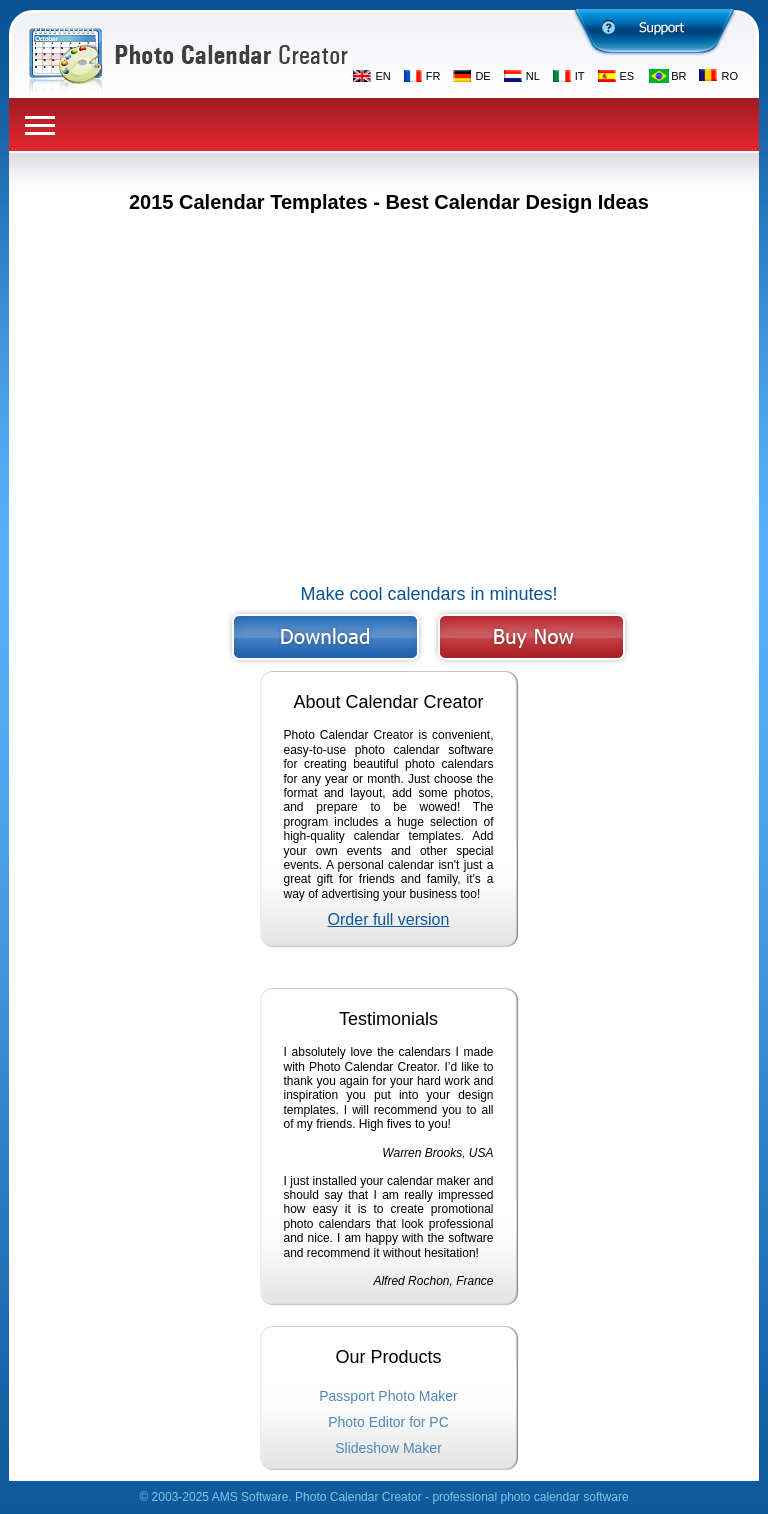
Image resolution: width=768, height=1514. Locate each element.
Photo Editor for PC (388, 1422)
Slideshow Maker (388, 1448)
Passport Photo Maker (388, 1396)
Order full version (389, 919)
